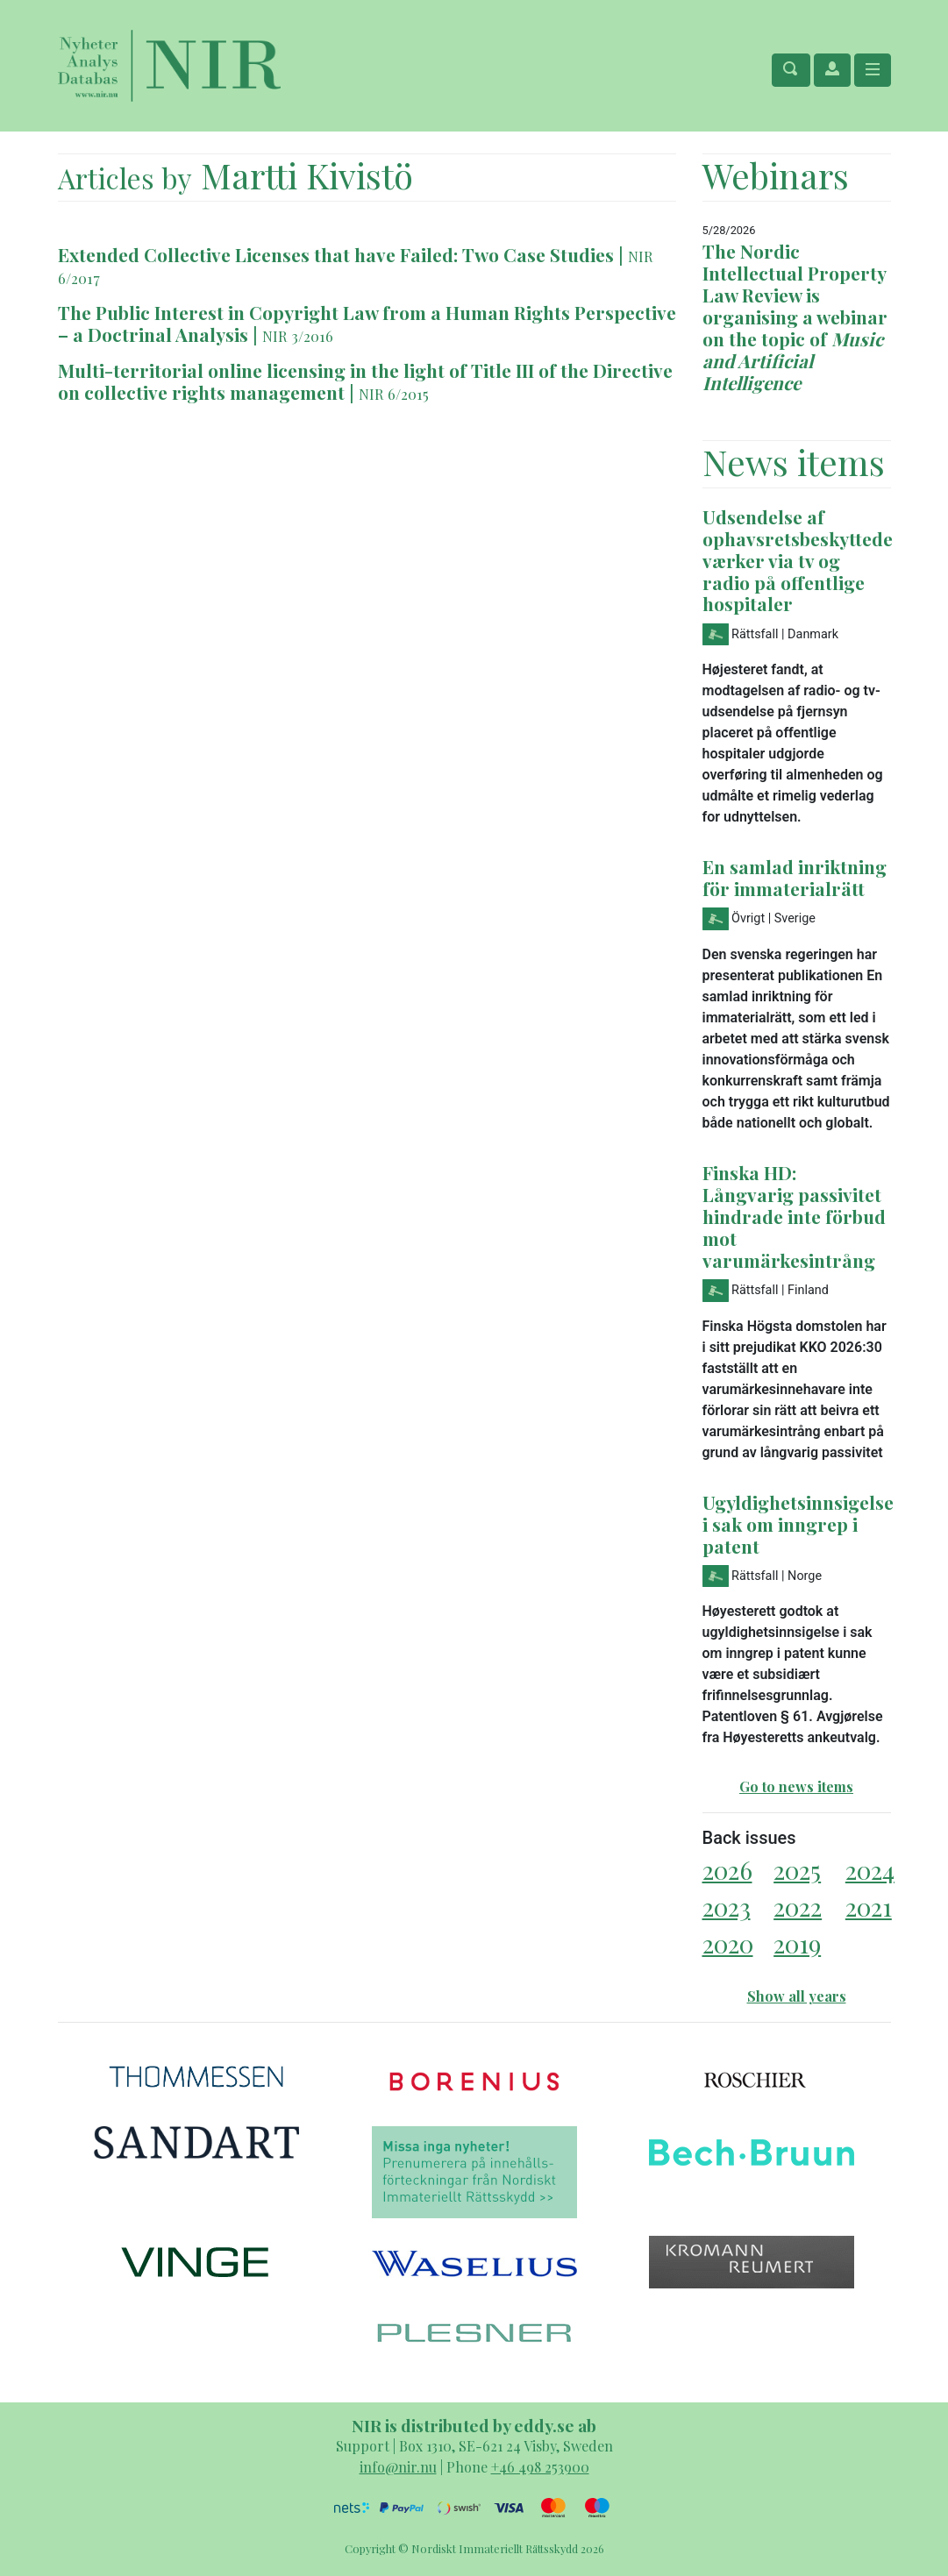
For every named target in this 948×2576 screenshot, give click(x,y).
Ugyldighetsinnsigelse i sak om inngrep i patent (798, 1524)
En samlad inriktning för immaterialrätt (794, 877)
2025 (797, 1870)
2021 (868, 1906)
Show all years (796, 1996)
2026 (727, 1870)
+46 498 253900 (540, 2467)
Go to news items (796, 1786)
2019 (797, 1943)
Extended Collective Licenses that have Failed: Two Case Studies (336, 254)
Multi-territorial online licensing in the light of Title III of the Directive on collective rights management (365, 381)
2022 (797, 1906)
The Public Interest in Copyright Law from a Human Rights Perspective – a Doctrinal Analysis (367, 323)
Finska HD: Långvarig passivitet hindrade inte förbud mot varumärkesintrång (794, 1216)
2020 (727, 1943)
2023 (726, 1906)
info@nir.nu (398, 2467)
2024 (870, 1870)
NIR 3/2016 (297, 335)
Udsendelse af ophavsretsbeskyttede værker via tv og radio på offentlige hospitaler (797, 560)
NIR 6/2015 (394, 393)
